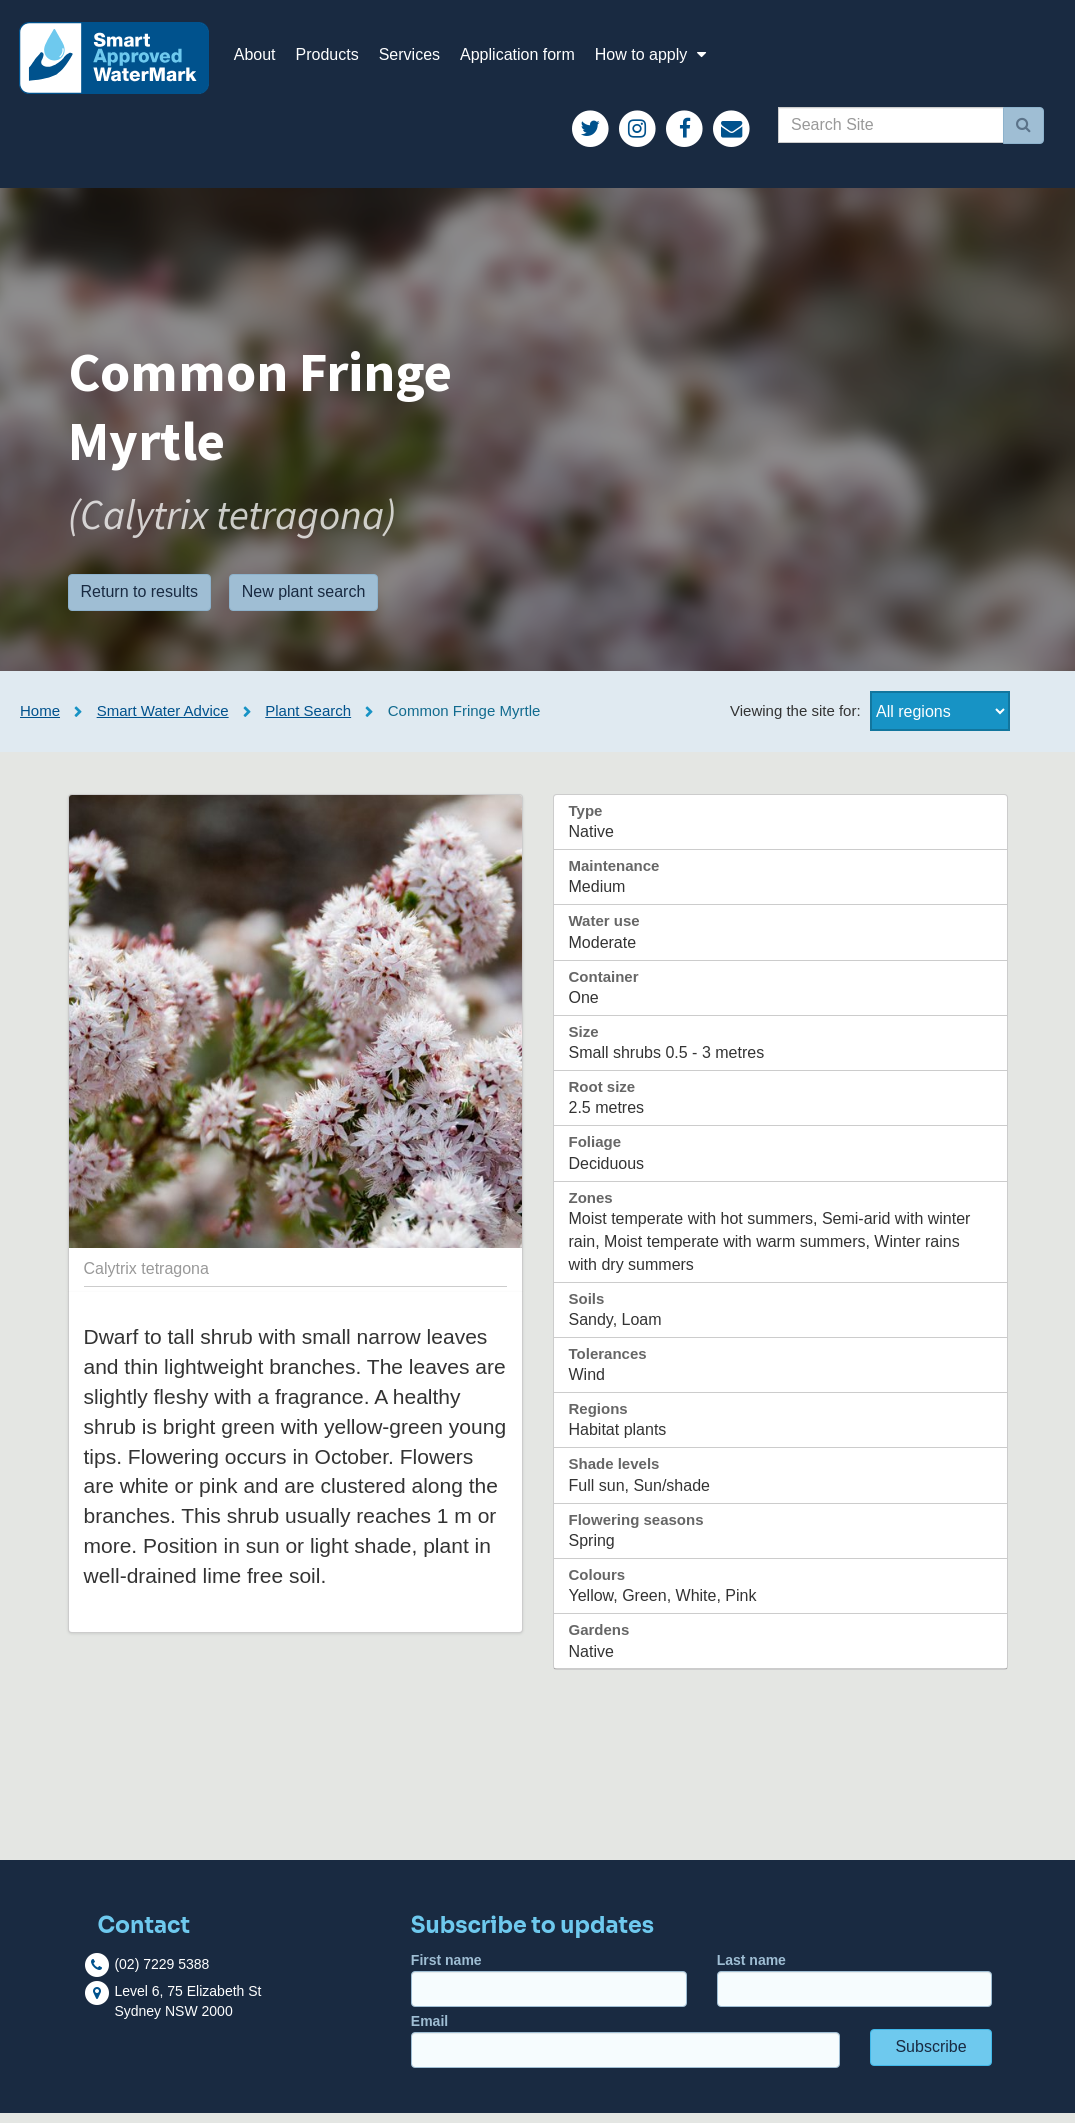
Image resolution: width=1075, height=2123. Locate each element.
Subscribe (930, 2056)
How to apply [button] (665, 59)
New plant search (304, 602)
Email (625, 2050)
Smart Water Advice (163, 720)
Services (420, 59)
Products (338, 59)
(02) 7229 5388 (161, 1974)
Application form (528, 59)
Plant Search (308, 720)
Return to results (139, 602)
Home (40, 720)
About (266, 59)
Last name (855, 1989)
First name (549, 1989)
